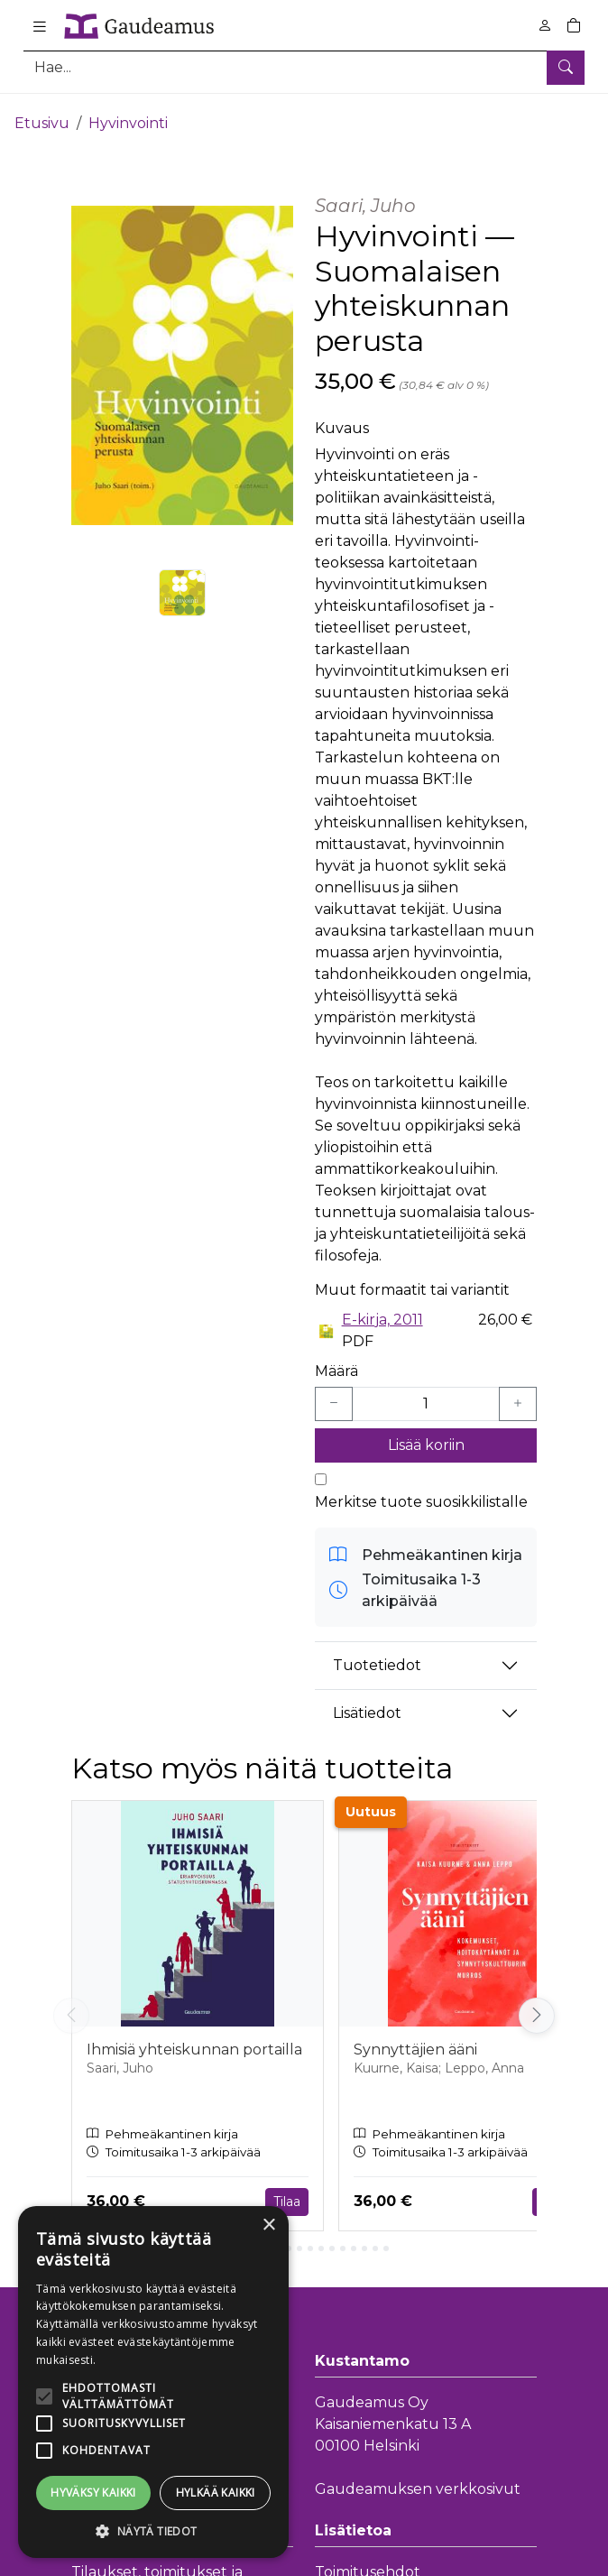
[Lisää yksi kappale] (518, 1396)
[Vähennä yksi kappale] (334, 1396)
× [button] (268, 2225)
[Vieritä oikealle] (537, 2008)
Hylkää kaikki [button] (215, 2492)
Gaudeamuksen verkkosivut (417, 2480)
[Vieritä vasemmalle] (71, 2008)
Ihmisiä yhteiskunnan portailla (194, 2041)
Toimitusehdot (367, 2563)
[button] (153, 2531)
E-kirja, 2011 (382, 1311)
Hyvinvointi (128, 115)
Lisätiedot (367, 1704)
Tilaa (286, 2192)
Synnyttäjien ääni (415, 2041)
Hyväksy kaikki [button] (93, 2492)
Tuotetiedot (377, 1657)
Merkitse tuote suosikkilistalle (421, 1493)
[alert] (153, 2382)
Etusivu (41, 115)
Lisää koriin (426, 1436)
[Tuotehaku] (304, 67)
